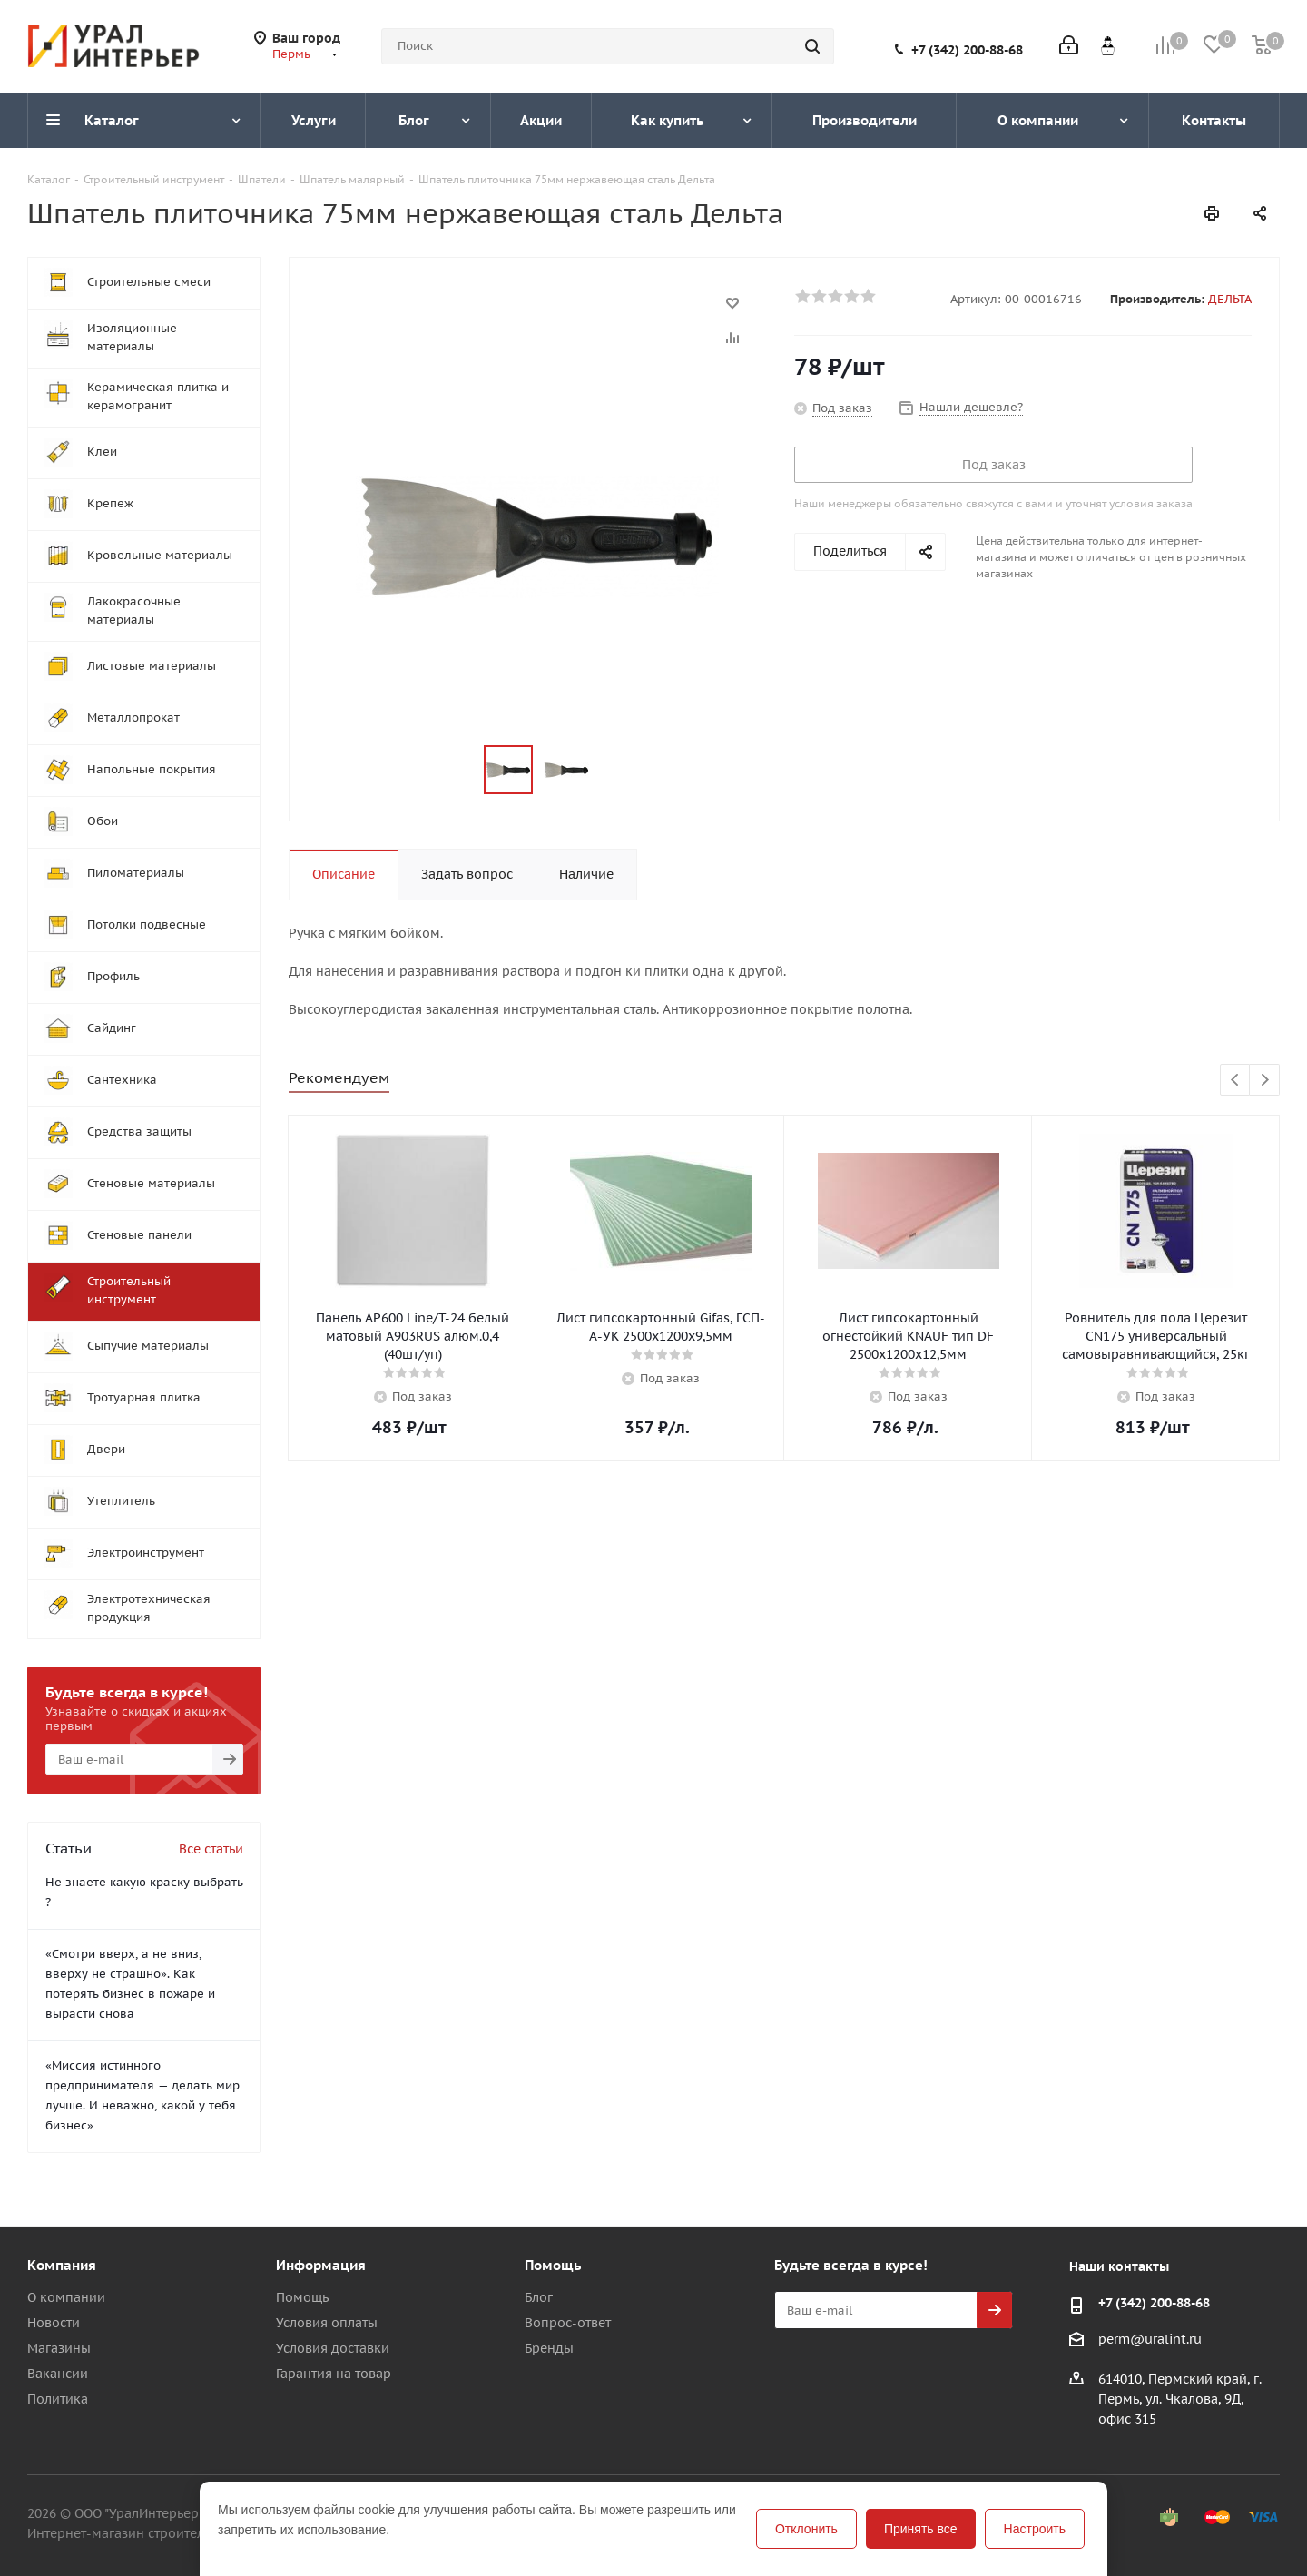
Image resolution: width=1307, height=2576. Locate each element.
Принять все (921, 2529)
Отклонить (806, 2529)
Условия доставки (332, 2348)
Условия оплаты (327, 2323)
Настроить (1035, 2529)
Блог (539, 2297)
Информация (321, 2265)
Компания (61, 2265)
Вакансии (57, 2373)
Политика (57, 2399)
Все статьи (211, 1849)
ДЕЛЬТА (1230, 299)
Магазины (59, 2348)
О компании (66, 2297)
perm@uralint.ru (1150, 2339)
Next (1265, 1080)
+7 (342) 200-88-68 (967, 50)
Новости (53, 2323)
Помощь (302, 2297)
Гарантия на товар (333, 2373)
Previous (1236, 1080)
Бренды (549, 2348)
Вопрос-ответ (568, 2323)
